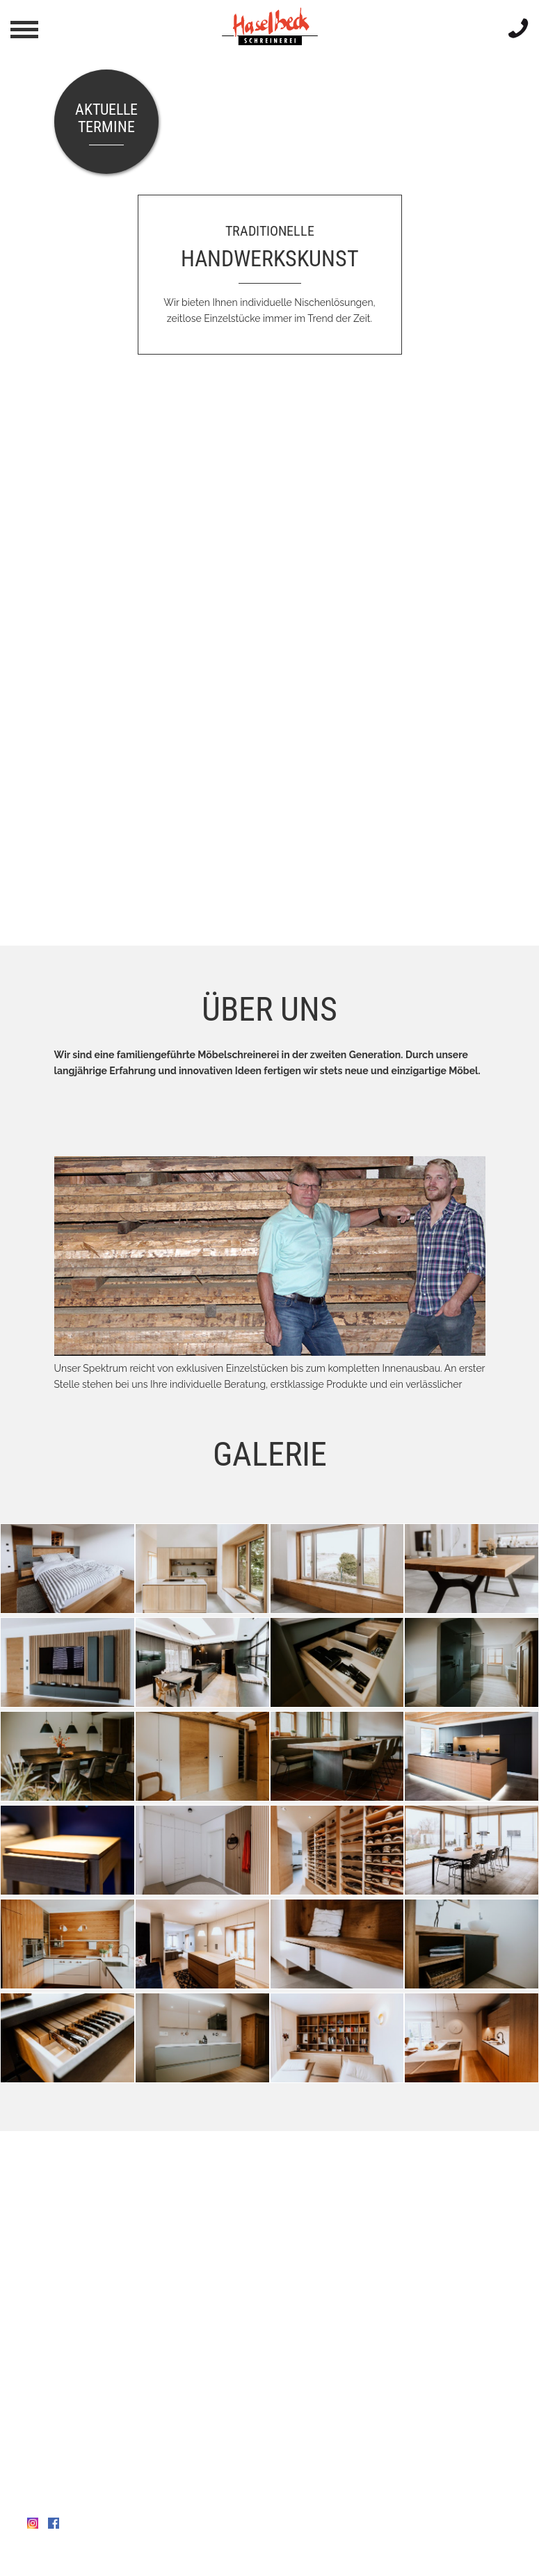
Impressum (52, 2556)
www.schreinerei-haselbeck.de (96, 2493)
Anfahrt (44, 2414)
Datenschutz (113, 2556)
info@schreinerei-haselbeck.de (107, 2477)
